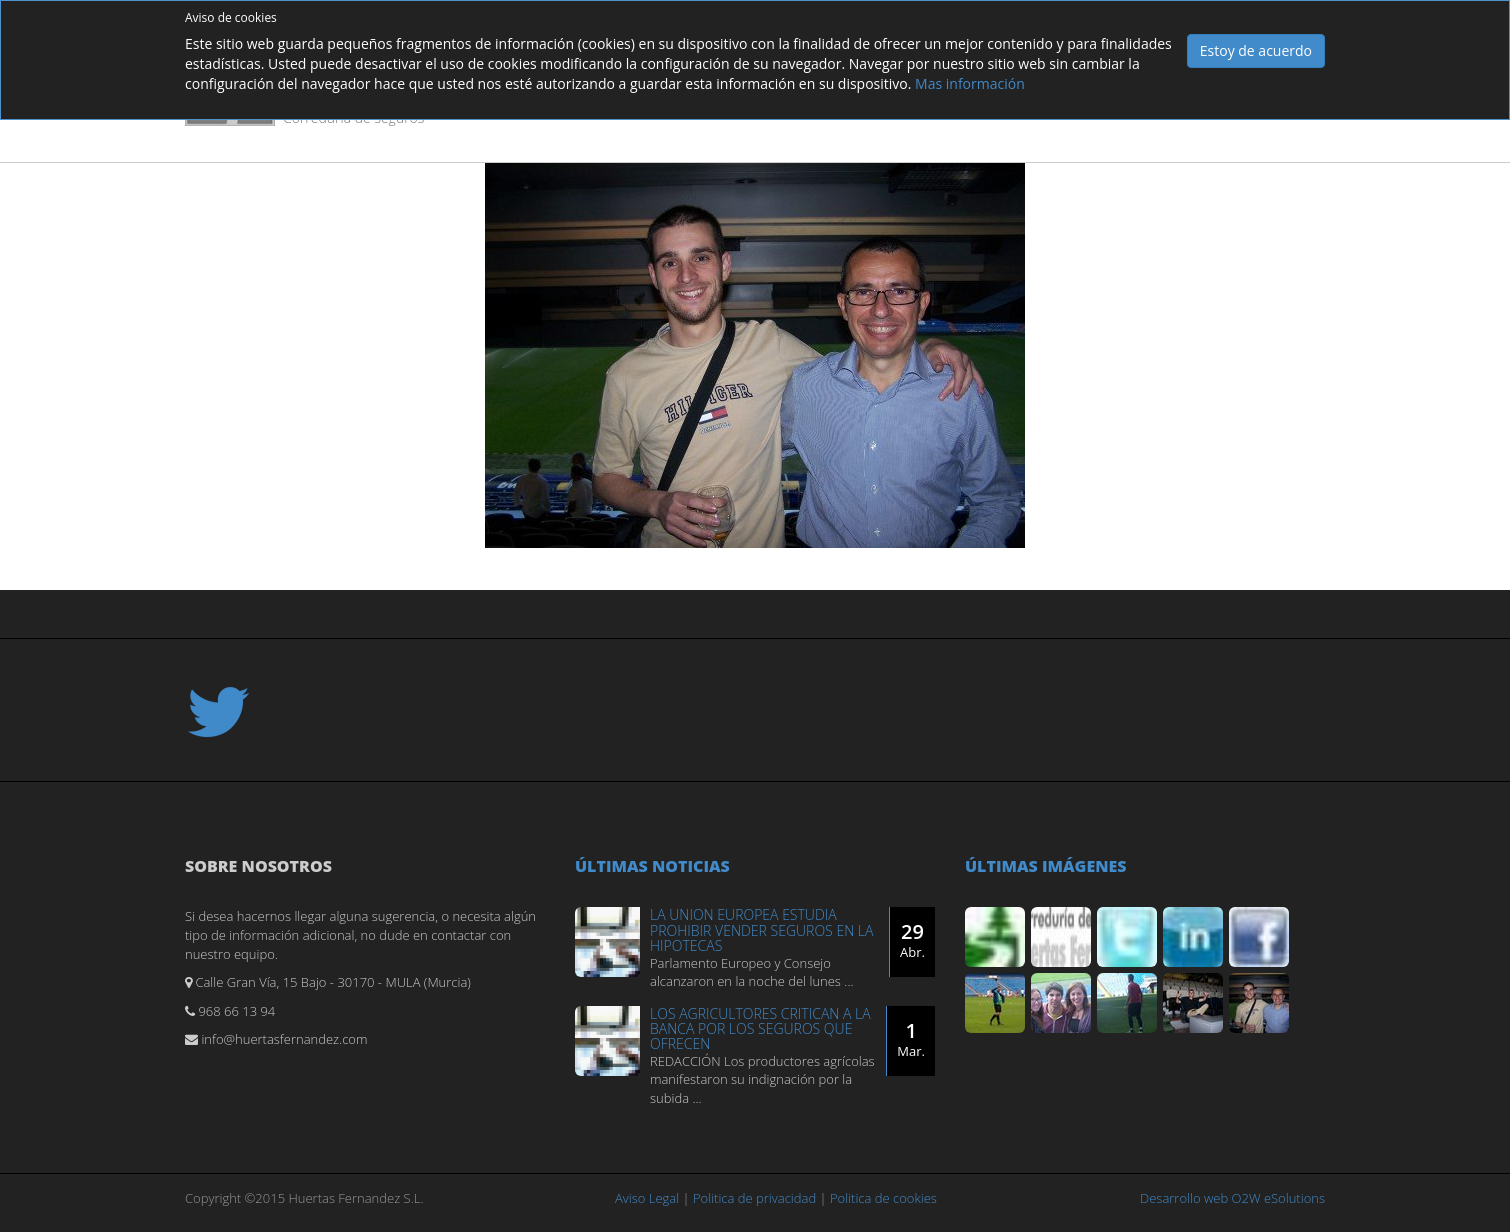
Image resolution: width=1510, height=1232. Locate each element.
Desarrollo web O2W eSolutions (1232, 1198)
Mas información (970, 83)
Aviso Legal (647, 1198)
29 (912, 940)
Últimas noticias (652, 866)
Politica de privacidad (754, 1198)
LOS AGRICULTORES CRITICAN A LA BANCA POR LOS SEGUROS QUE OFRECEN (760, 1029)
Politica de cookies (883, 1198)
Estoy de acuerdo (1256, 50)
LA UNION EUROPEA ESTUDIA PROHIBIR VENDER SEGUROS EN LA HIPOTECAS (761, 930)
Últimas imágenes (1046, 866)
